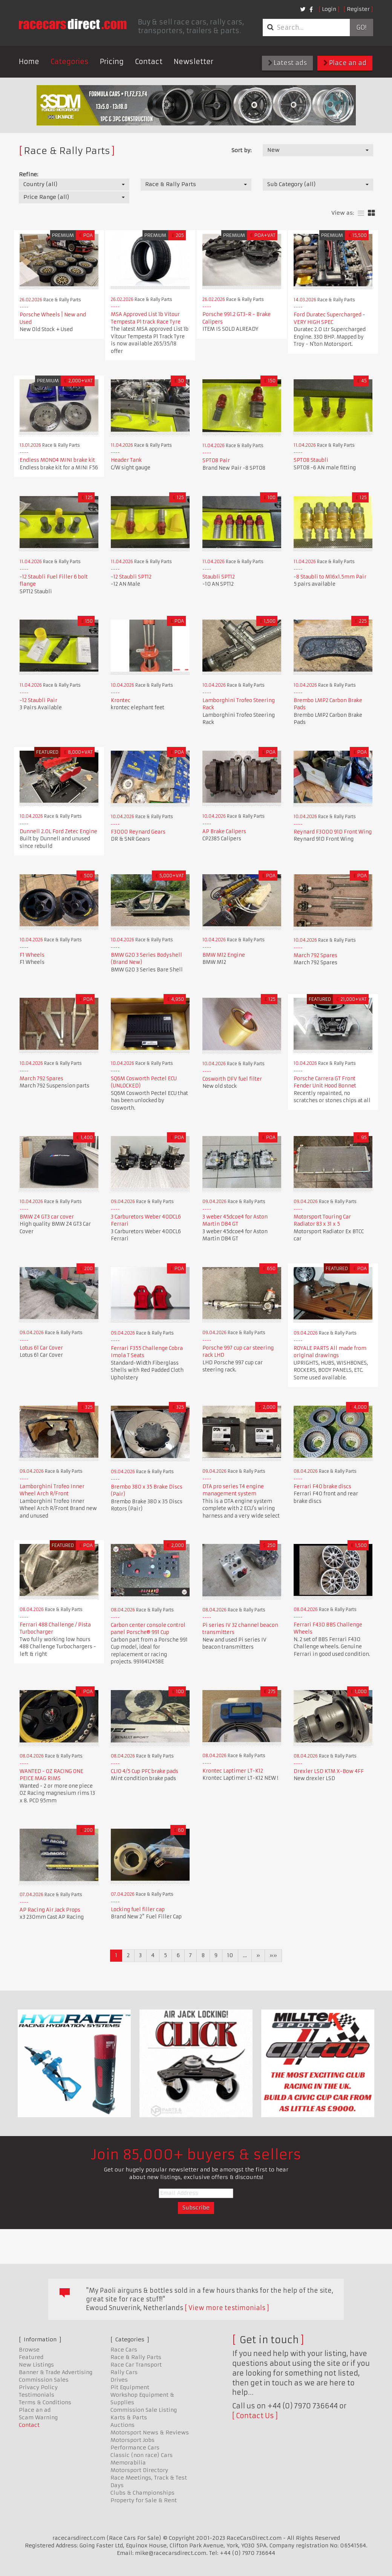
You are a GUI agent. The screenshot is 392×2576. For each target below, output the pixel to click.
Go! (361, 27)
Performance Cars (134, 2447)
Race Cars (123, 2349)
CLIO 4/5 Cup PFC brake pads (144, 1771)
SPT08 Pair (216, 460)
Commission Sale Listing (143, 2410)
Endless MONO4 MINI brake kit (57, 460)
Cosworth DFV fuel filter (232, 1079)
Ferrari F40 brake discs (322, 1486)
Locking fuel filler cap (138, 1909)
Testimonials (36, 2394)
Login (329, 9)
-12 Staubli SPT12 (131, 577)
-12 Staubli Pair (38, 700)
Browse (29, 2349)
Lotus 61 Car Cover (41, 1348)
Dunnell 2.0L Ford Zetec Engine (58, 831)
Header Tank (126, 460)
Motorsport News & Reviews (149, 2432)
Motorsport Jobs (132, 2440)
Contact (148, 61)
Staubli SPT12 (218, 577)
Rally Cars (124, 2372)
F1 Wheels (32, 955)
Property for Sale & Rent (143, 2500)
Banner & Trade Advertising (55, 2372)
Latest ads (287, 63)
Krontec (120, 700)
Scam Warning (38, 2417)
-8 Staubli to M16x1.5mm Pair (330, 577)
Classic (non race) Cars (141, 2455)
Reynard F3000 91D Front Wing (333, 832)
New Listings (36, 2364)
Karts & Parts (128, 2417)
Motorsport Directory (139, 2470)
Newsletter (193, 61)
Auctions (122, 2425)
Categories (70, 61)
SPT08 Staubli (311, 460)
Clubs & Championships (142, 2492)
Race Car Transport (136, 2364)
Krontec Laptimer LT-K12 (232, 1771)
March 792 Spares (315, 955)
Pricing (112, 61)
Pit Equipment (129, 2387)
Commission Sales (44, 2379)
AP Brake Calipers (224, 831)
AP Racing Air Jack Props (50, 1910)
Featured (31, 2357)
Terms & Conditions (45, 2402)
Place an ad (344, 63)
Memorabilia (128, 2462)
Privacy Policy (38, 2387)
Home (29, 61)
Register (358, 9)
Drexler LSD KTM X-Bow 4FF (329, 1771)
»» (273, 1955)
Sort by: (241, 150)
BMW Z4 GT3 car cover (47, 1217)
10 (230, 1955)
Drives (119, 2379)
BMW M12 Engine (223, 955)
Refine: (28, 174)
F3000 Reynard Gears (138, 832)
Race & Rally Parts (135, 2357)
